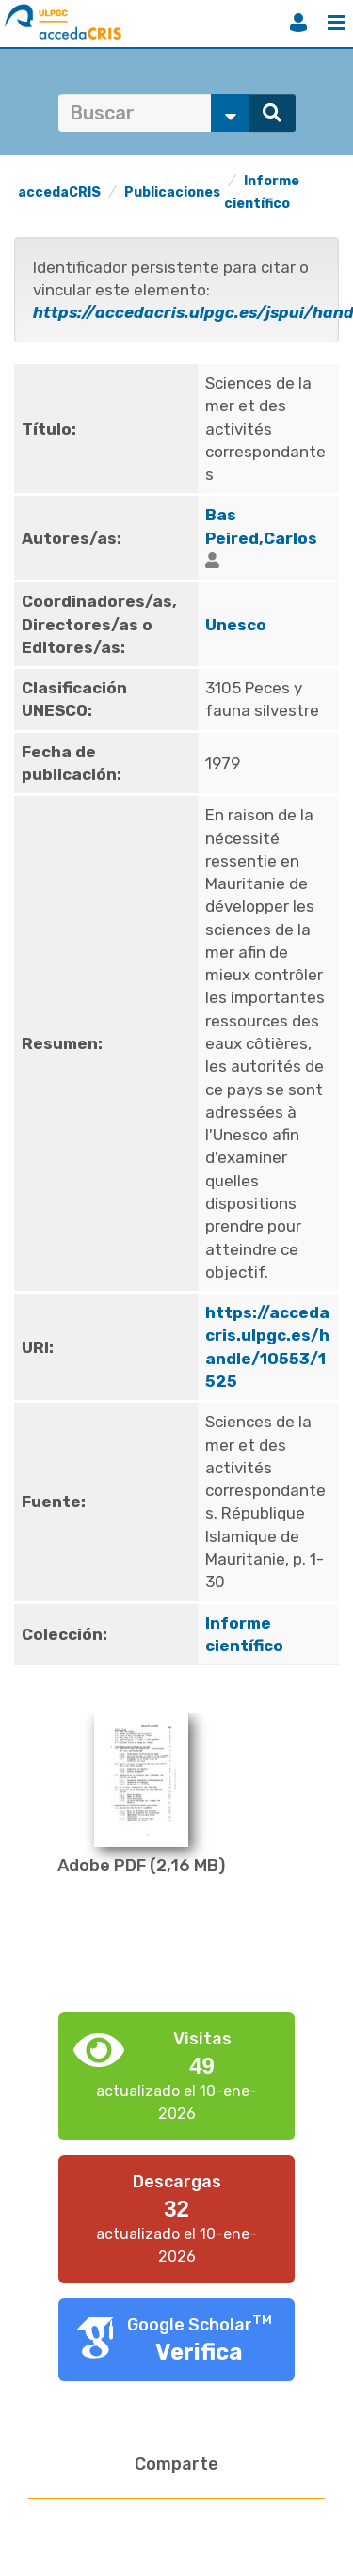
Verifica (199, 2352)
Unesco (235, 624)
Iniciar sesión (298, 22)
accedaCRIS (59, 192)
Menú (336, 22)
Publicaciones (172, 192)
